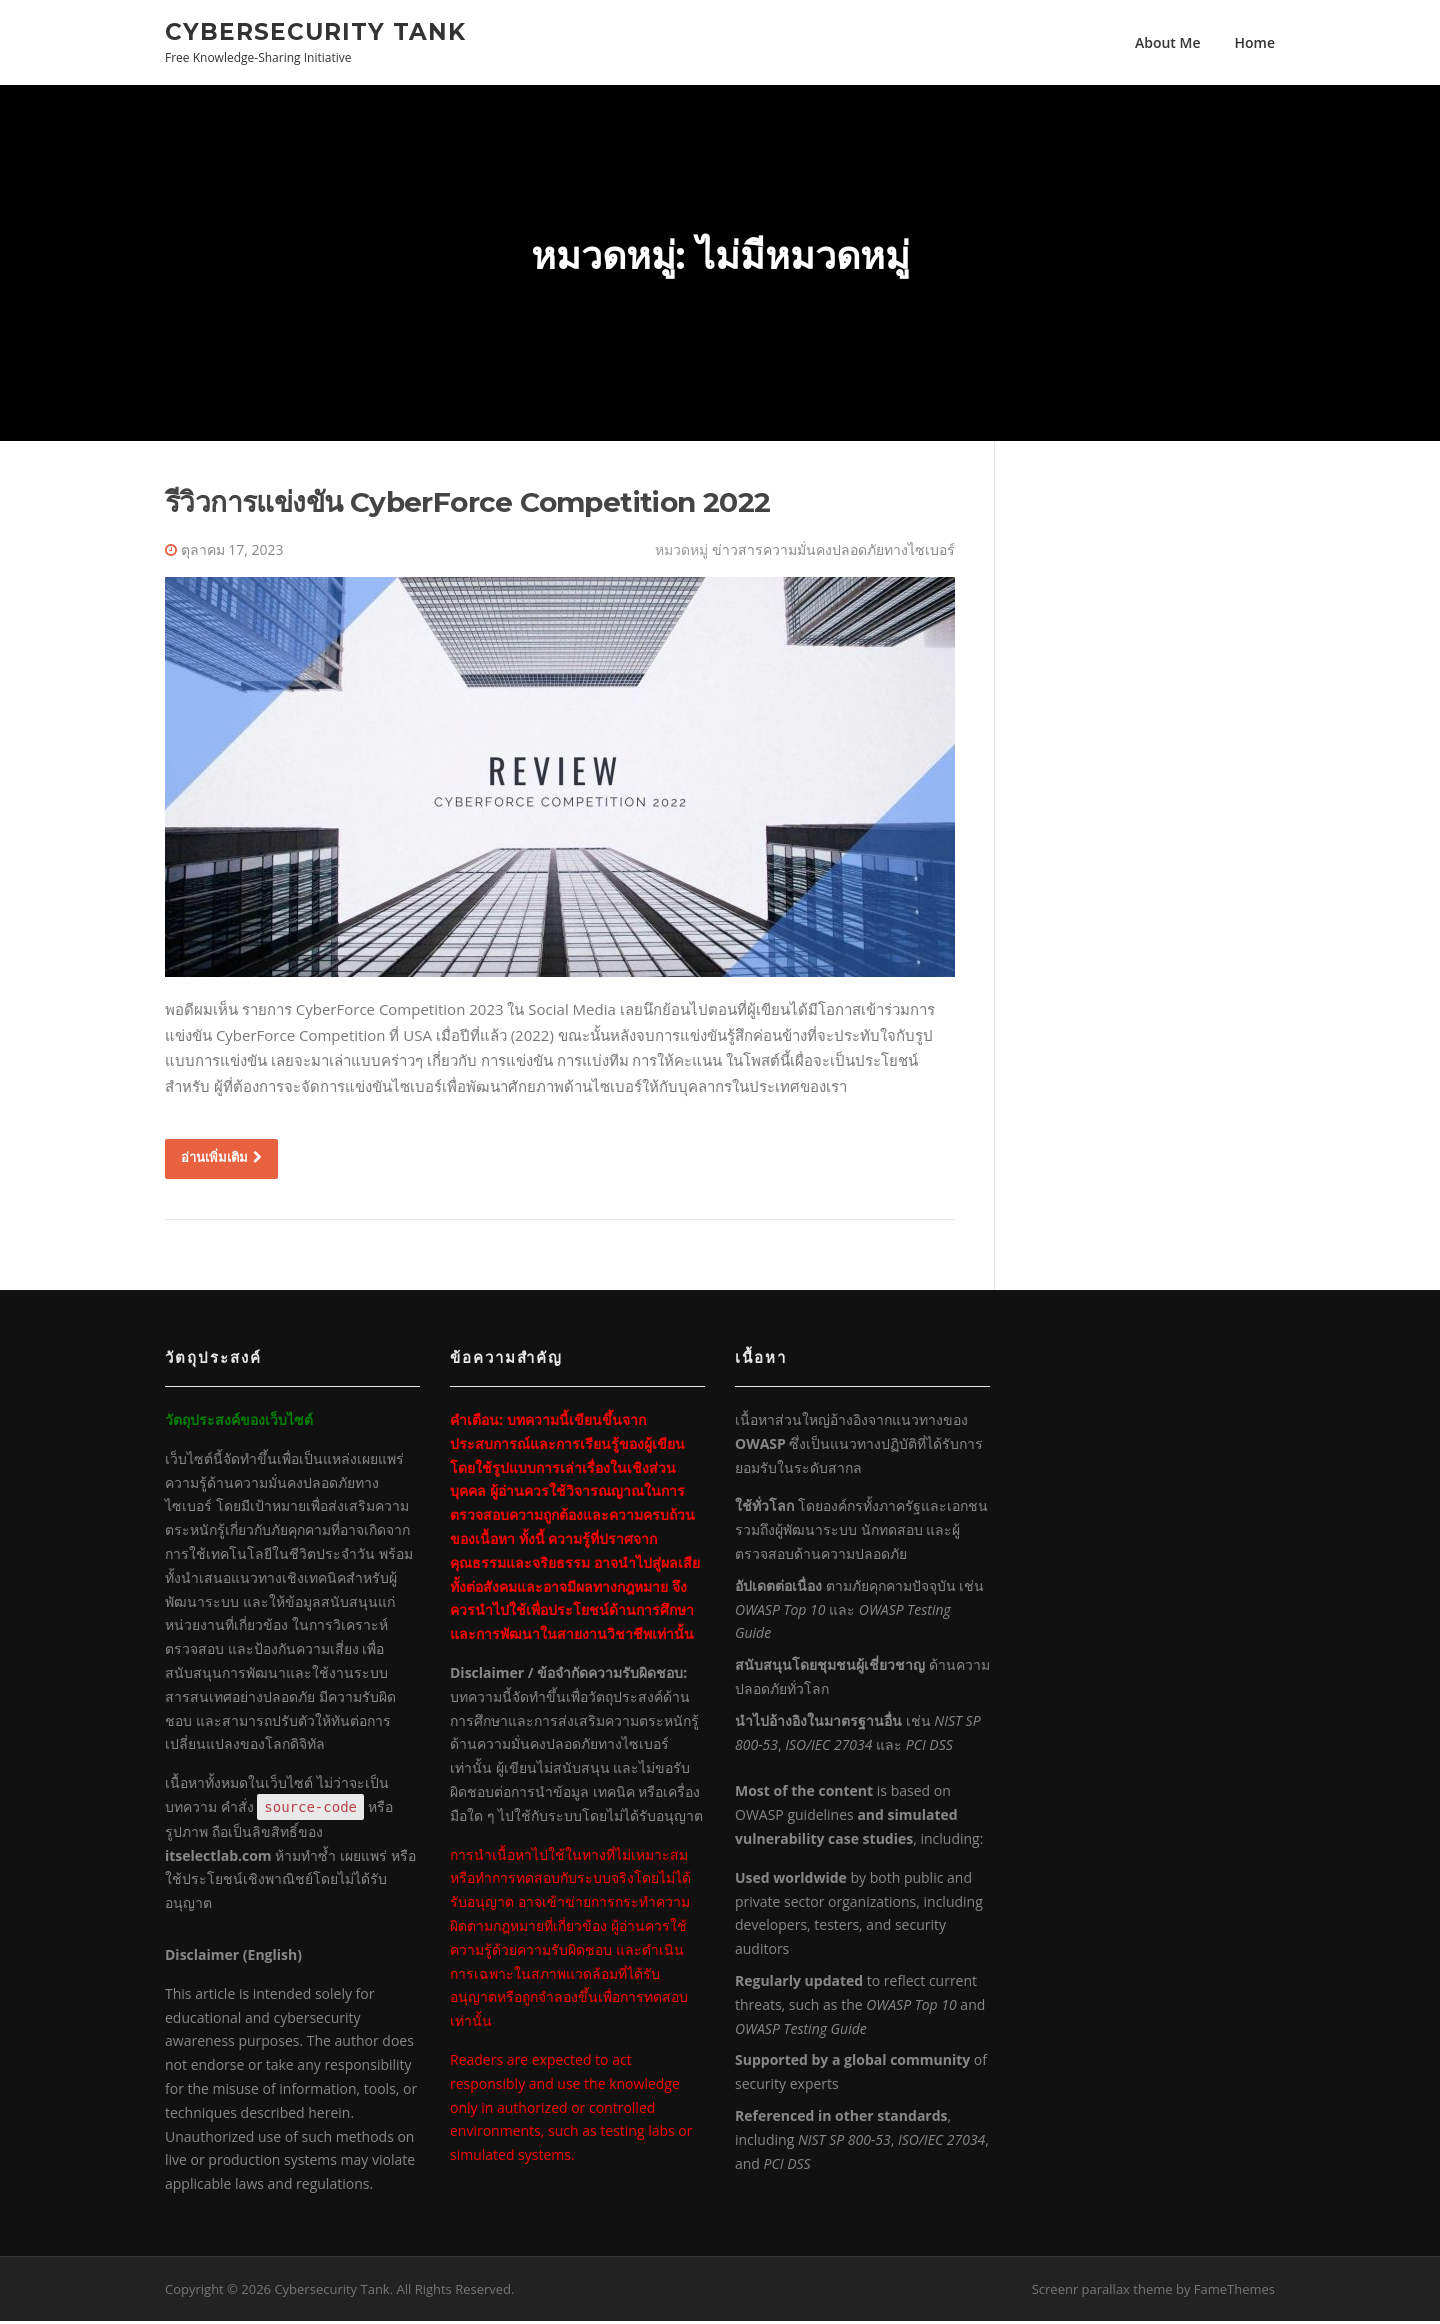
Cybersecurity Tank (315, 31)
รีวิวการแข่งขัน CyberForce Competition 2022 (468, 505)
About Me (1168, 42)
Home (1255, 42)
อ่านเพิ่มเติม (221, 1160)
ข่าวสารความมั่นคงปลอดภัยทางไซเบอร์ (833, 552)
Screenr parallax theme (1102, 2292)
